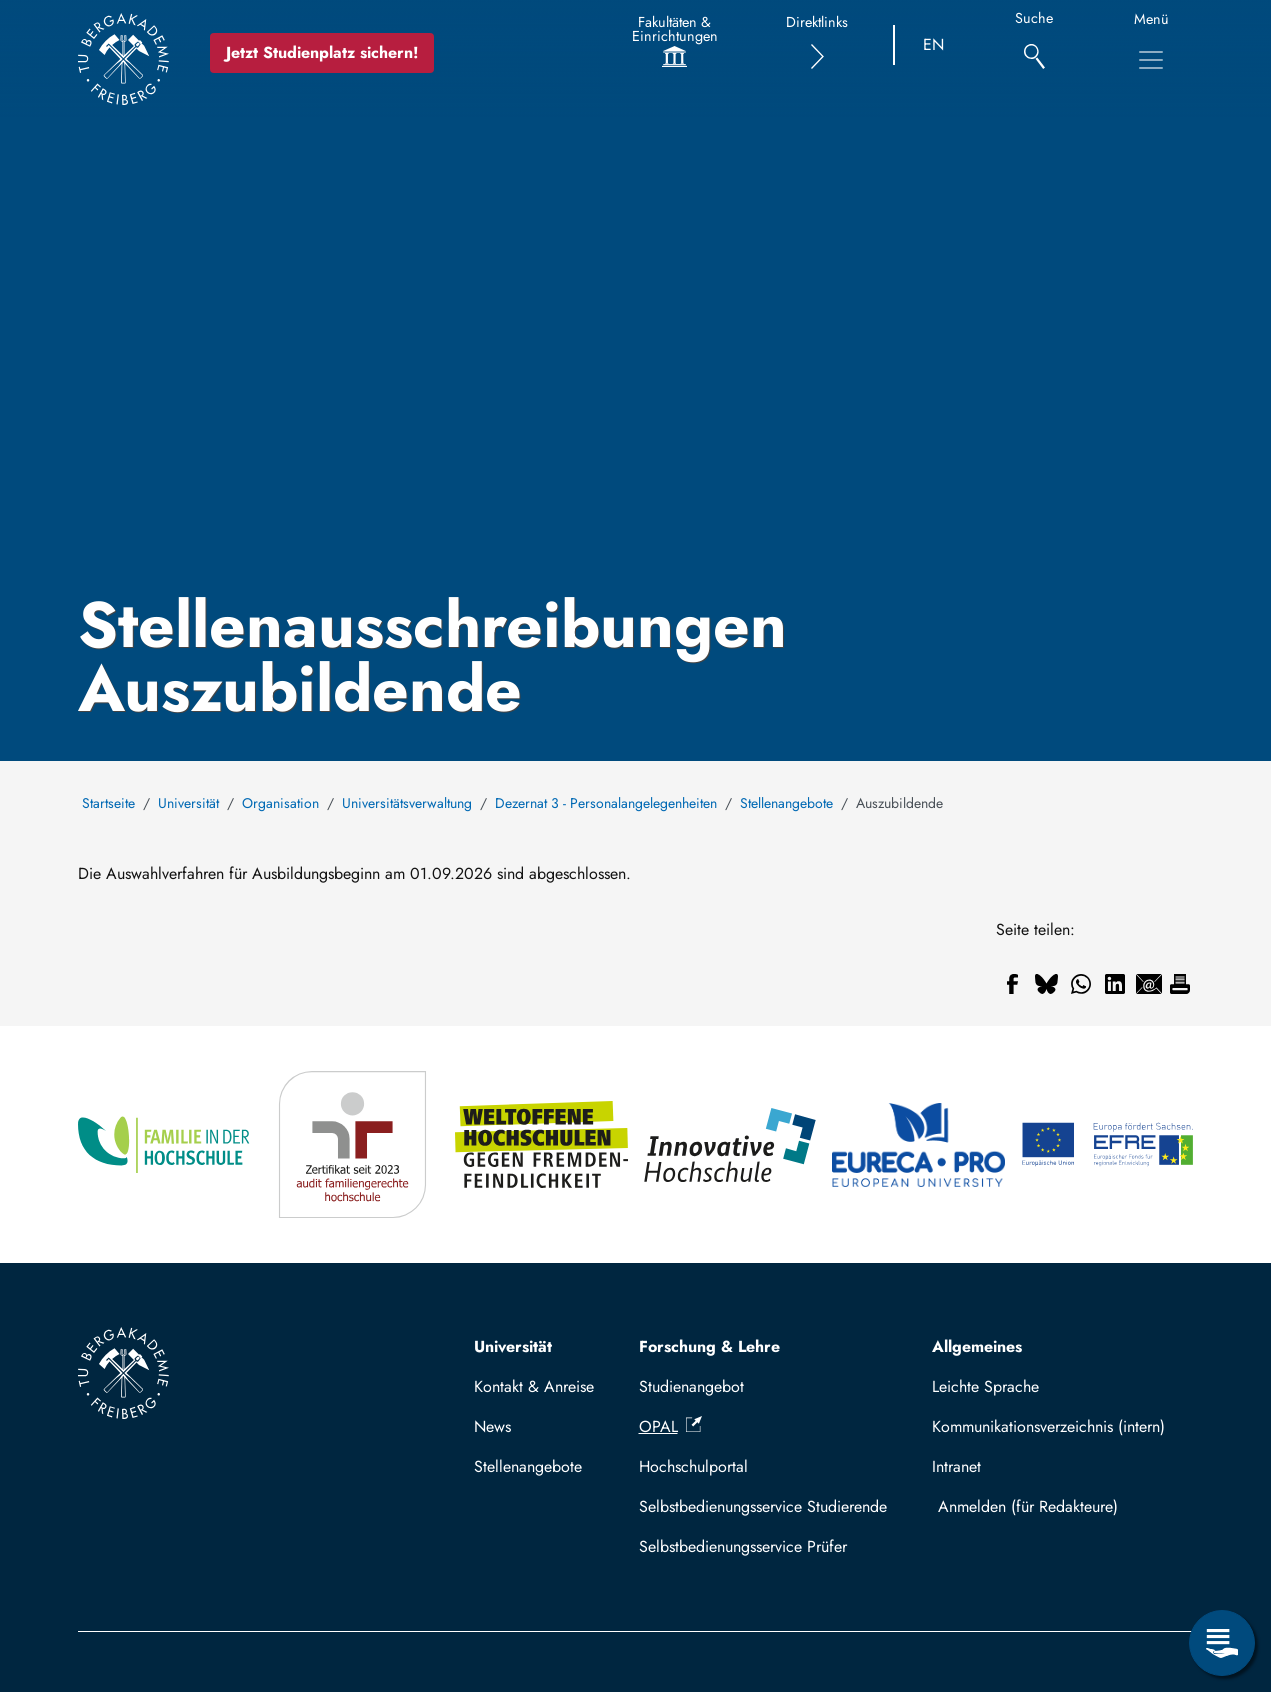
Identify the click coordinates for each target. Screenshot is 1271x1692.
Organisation (280, 803)
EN (933, 44)
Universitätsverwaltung (407, 803)
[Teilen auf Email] (1149, 984)
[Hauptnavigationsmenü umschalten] (1151, 60)
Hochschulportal (693, 1466)
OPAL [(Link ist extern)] (670, 1426)
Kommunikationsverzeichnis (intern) (1048, 1426)
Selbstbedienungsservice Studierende (763, 1506)
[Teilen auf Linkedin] (1115, 984)
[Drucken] (1180, 984)
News (492, 1426)
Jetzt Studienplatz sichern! (322, 52)
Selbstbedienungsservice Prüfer (743, 1546)
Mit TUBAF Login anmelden (1057, 1506)
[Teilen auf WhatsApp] (1081, 984)
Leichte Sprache (985, 1386)
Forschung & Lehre (709, 1346)
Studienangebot (691, 1386)
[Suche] (1034, 45)
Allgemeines (977, 1346)
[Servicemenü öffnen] (1222, 1643)
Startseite (108, 803)
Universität (188, 803)
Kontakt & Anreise (534, 1386)
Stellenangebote (786, 803)
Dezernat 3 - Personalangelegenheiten (606, 803)
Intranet (956, 1466)
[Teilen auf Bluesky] (1047, 984)
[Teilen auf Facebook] (1013, 984)
